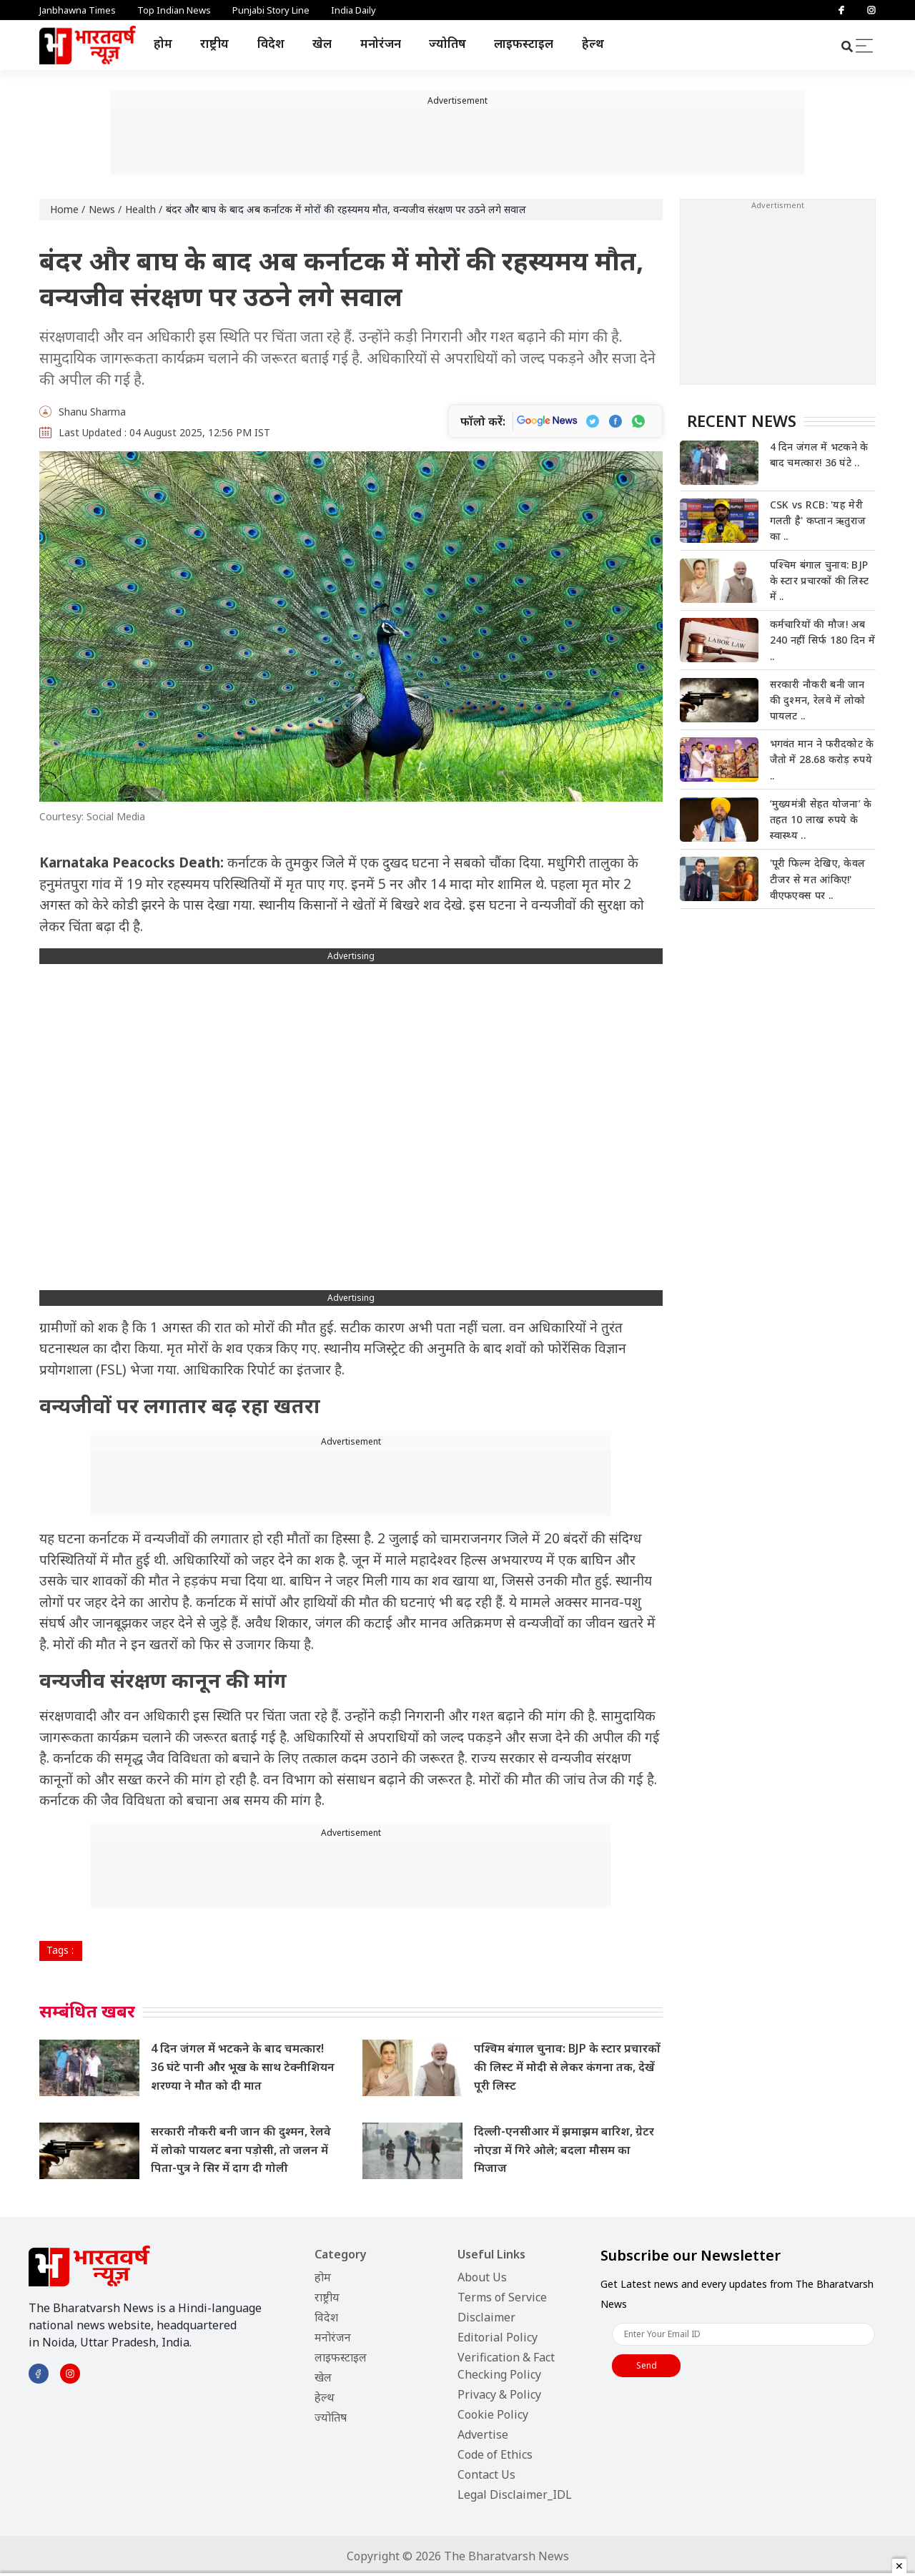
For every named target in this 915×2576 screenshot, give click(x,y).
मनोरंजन (380, 43)
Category (341, 2254)
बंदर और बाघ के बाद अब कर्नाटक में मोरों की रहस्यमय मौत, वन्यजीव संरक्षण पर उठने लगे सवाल (346, 209)
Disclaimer (486, 2317)
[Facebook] (841, 10)
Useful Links (491, 2254)
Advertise (483, 2434)
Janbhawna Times (77, 10)
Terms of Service (502, 2297)
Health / (143, 209)
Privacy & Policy (499, 2394)
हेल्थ (593, 43)
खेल (322, 43)
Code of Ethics (495, 2454)
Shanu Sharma (92, 411)
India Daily (353, 10)
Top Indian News (174, 10)
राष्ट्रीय (214, 43)
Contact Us (486, 2474)
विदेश (271, 43)
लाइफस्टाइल (523, 43)
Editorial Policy (498, 2337)
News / (105, 209)
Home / (67, 209)
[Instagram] (871, 10)
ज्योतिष (447, 43)
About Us (482, 2277)
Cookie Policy (493, 2414)
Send (646, 2365)
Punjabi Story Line (271, 10)
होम (163, 43)
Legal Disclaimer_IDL (515, 2494)
